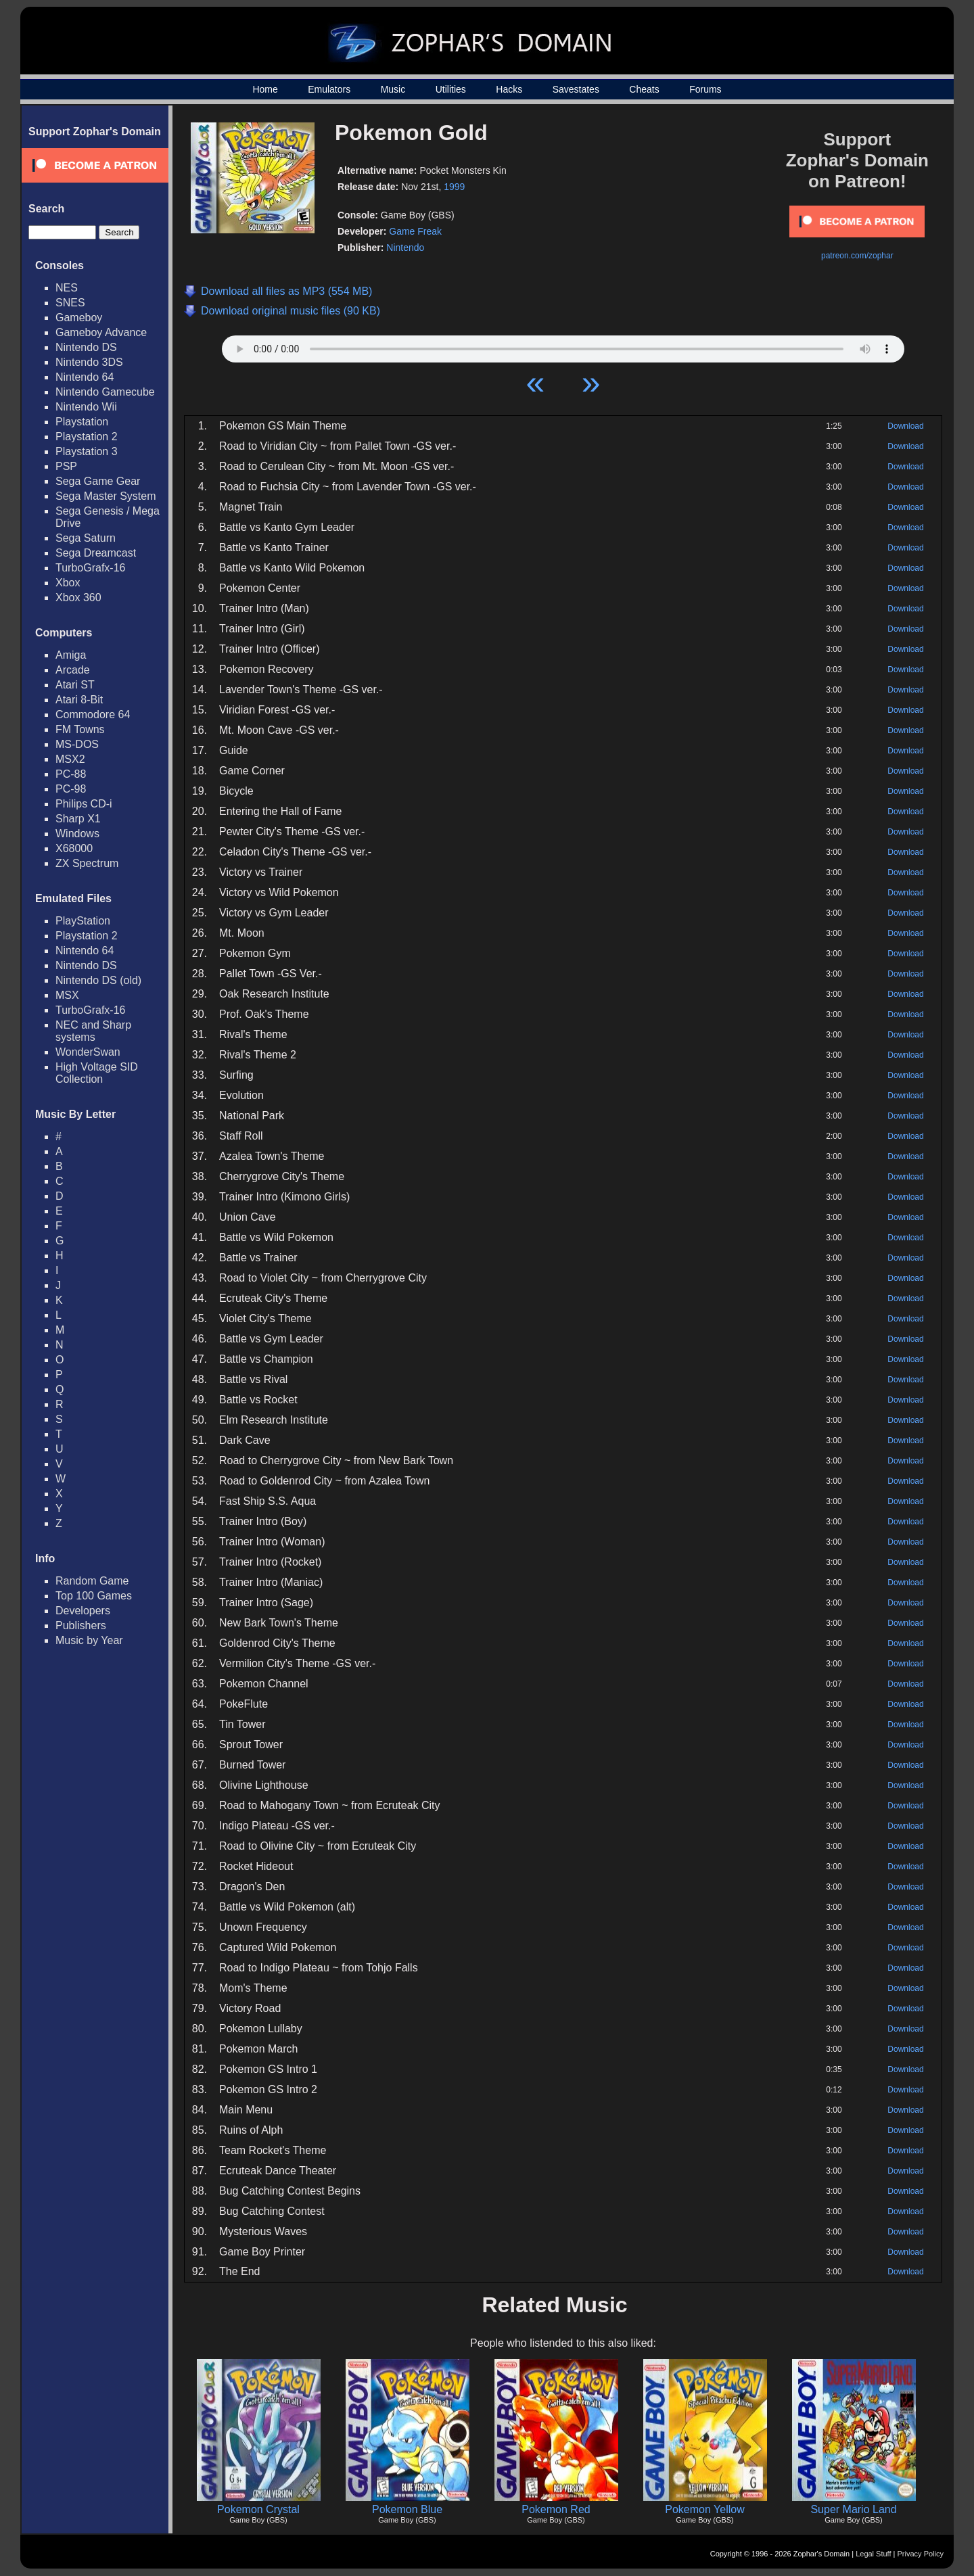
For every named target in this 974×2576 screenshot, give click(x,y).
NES (66, 288)
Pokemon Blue (407, 2509)
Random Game (92, 1581)
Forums (705, 89)
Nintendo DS (86, 347)
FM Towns (80, 729)
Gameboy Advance (101, 332)
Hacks (509, 89)
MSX (67, 995)
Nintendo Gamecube (105, 392)
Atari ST (75, 684)
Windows (77, 833)
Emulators (329, 89)
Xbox (67, 582)
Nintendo (405, 247)
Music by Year (89, 1640)
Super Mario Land (853, 2509)
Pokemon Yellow (704, 2509)
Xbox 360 (78, 597)
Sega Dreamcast (95, 553)
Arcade (72, 670)
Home (264, 89)
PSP (66, 466)
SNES (70, 302)
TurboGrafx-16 (90, 567)
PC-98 (70, 789)
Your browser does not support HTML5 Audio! (563, 345)
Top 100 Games (93, 1595)
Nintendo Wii (86, 407)
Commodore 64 (92, 714)
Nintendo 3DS (89, 362)
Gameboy (78, 317)
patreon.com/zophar (857, 255)
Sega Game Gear (97, 481)
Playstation (81, 421)
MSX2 (70, 759)
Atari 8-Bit (79, 699)
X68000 (74, 848)
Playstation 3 (86, 451)
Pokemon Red (555, 2509)
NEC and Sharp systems (93, 1031)
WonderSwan (87, 1052)
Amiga (70, 655)
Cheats (644, 89)
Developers (82, 1610)
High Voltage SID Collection (96, 1073)
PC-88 (70, 774)
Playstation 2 (86, 436)
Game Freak (415, 231)
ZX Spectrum (86, 863)
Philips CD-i (83, 804)
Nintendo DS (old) (98, 980)
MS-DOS (77, 744)
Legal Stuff (873, 2554)
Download (905, 426)
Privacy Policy (921, 2554)
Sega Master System (105, 496)
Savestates (576, 89)
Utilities (451, 89)
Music (393, 89)
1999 (454, 186)
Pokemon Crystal (258, 2509)
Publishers (80, 1625)
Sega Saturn (85, 538)
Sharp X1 (78, 818)
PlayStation (82, 921)
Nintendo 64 (84, 377)
